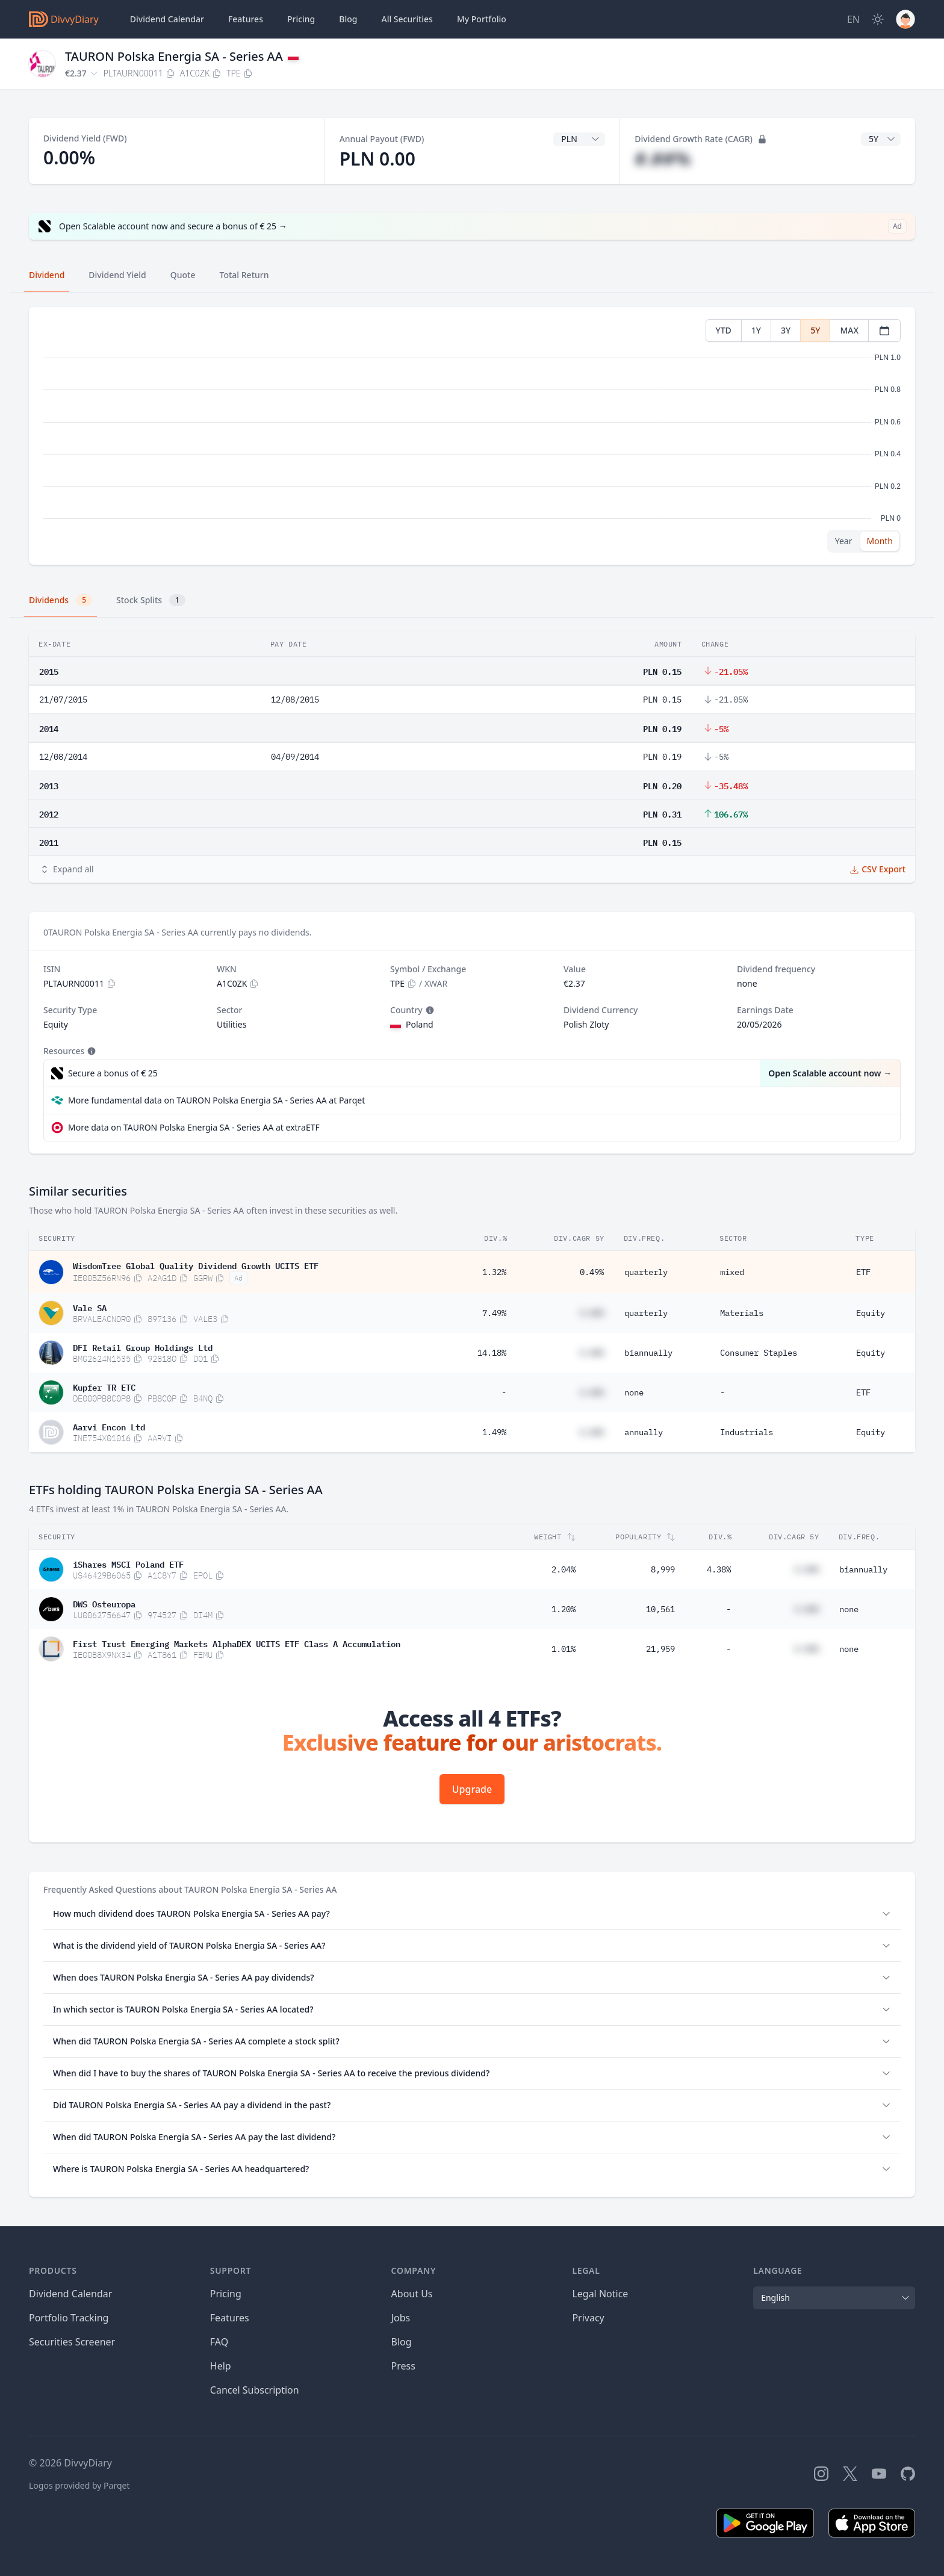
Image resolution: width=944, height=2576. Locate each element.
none (634, 1392)
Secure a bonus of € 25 (113, 1073)
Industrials (746, 1432)
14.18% (491, 1352)
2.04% (563, 1569)
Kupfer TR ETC (104, 1386)
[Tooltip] (429, 1010)
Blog (401, 2341)
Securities (406, 19)
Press (403, 2366)
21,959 (660, 1648)
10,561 (660, 1609)
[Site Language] (853, 19)
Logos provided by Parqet (79, 2485)
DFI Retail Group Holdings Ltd (143, 1347)
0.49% (592, 1272)
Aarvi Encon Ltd (109, 1426)
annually (643, 1432)
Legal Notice (600, 2293)
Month (879, 541)
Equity (870, 1313)
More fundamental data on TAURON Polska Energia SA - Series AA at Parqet (216, 1100)
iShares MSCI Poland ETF (128, 1563)
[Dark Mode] (878, 19)
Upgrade (472, 1789)
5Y (815, 330)
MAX (849, 330)
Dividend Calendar (167, 19)
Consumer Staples (758, 1352)
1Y (756, 330)
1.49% (494, 1432)
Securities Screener (72, 2341)
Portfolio (481, 19)
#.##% (663, 158)
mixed (732, 1272)
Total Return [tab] (244, 275)
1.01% (563, 1648)
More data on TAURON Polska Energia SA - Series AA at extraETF (194, 1127)
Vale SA (90, 1307)
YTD (723, 330)
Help (220, 2366)
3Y (785, 330)
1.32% (494, 1272)
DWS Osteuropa (104, 1603)
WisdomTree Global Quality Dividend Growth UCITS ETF (195, 1265)
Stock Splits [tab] (150, 600)
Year (843, 541)
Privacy (588, 2317)
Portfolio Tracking (68, 2317)
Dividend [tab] (46, 275)
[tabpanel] (472, 436)
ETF (863, 1272)
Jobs (401, 2317)
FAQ (219, 2341)
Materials (741, 1313)
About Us (412, 2293)
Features (245, 19)
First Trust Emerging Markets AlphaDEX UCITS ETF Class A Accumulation (236, 1643)
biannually (648, 1352)
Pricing (301, 19)
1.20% (563, 1609)
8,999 (663, 1569)
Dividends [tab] (60, 600)
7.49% (494, 1313)
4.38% (719, 1569)
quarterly (646, 1272)
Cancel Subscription (254, 2390)
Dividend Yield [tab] (117, 275)
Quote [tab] (183, 275)
